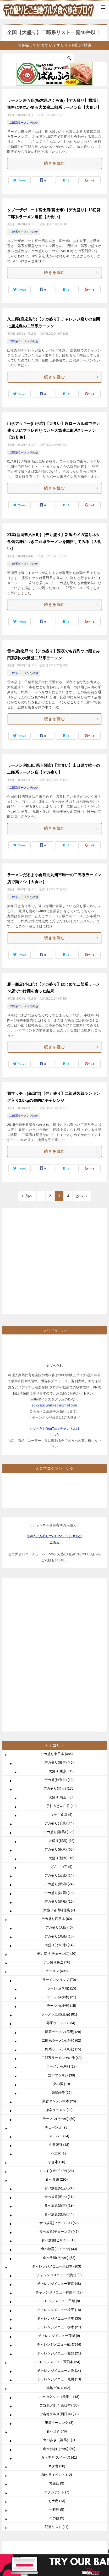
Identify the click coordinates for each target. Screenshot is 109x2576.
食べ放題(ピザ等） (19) (59, 2096)
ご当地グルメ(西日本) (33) (59, 2270)
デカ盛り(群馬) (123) (59, 1688)
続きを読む (71, 163)
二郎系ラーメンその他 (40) (61, 1914)
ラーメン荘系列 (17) (61, 1922)
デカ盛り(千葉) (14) (59, 1679)
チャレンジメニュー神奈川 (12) (59, 2148)
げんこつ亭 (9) (61, 1723)
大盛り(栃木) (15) (61, 1714)
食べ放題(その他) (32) (59, 2114)
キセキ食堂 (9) (61, 1670)
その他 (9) (56, 2374)
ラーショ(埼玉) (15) (61, 1862)
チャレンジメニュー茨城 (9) (59, 2192)
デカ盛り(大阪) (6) (59, 1783)
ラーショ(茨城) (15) (61, 1844)
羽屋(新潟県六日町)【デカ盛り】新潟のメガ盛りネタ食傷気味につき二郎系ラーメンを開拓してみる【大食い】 (54, 542)
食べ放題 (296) (57, 2035)
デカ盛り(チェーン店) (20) (56, 1809)
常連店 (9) (56, 2339)
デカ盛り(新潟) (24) (59, 1740)
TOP (42, 2425)
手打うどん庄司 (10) (61, 1662)
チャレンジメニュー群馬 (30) (59, 2174)
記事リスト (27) (57, 2383)
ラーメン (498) (57, 1827)
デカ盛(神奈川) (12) (59, 1636)
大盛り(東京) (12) (61, 1627)
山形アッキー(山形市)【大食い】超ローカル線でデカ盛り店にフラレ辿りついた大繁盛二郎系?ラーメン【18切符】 (53, 431)
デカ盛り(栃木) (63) (59, 1705)
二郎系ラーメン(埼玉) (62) (61, 1896)
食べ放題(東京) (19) (59, 2061)
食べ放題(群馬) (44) (59, 2070)
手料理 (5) (56, 2365)
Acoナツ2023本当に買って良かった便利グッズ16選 (55, 2535)
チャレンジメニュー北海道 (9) (59, 2131)
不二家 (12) (59, 2009)
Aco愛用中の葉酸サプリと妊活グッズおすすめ (56, 2524)
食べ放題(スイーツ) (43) (59, 2105)
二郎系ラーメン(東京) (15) (61, 1905)
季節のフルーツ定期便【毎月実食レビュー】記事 (56, 2494)
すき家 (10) (56, 2018)
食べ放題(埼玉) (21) (59, 2044)
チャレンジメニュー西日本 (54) (56, 2218)
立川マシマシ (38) (61, 1931)
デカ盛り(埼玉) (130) (59, 1644)
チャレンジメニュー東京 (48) (59, 2140)
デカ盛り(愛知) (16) (59, 1757)
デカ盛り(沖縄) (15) (59, 1792)
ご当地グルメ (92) (56, 2244)
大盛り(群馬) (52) (61, 1697)
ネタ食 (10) (56, 2322)
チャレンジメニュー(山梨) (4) (59, 2200)
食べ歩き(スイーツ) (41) (59, 2313)
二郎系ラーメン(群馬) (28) (61, 1888)
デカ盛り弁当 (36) (56, 1818)
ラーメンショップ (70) (59, 1836)
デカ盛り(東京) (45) (59, 1618)
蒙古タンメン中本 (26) (59, 1957)
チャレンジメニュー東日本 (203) (56, 2122)
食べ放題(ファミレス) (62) (59, 2079)
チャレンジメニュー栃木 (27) (59, 2183)
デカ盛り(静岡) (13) (59, 1749)
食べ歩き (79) (57, 2287)
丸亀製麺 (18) (59, 2001)
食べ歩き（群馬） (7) (59, 2296)
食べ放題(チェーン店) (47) (59, 2087)
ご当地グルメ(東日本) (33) (59, 2261)
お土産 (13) (56, 2357)
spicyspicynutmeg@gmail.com (54, 1405)
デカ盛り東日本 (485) (57, 1610)
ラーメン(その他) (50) (59, 1975)
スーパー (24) (59, 1992)
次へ (80, 1196)
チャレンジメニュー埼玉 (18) (59, 2166)
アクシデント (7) (56, 2348)
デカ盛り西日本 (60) (57, 1775)
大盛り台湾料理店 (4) (59, 1766)
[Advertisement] (54, 1258)
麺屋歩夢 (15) (61, 1948)
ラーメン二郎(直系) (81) (59, 1870)
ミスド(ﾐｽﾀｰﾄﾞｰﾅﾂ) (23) (56, 2027)
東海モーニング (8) (59, 2278)
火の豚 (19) (61, 1940)
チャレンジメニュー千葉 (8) (59, 2157)
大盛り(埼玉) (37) (61, 1653)
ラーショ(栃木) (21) (61, 1853)
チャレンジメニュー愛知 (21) (59, 2209)
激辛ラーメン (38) (59, 1966)
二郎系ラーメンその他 (23, 122)
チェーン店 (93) (57, 1983)
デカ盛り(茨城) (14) (59, 1731)
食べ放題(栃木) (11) (59, 2053)
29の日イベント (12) (56, 2331)
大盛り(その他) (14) (59, 1801)
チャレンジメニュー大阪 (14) (59, 2226)
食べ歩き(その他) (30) (59, 2305)
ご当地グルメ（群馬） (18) (59, 2253)
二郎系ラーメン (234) (59, 1879)
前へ (29, 1196)
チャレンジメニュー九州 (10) (59, 2235)
